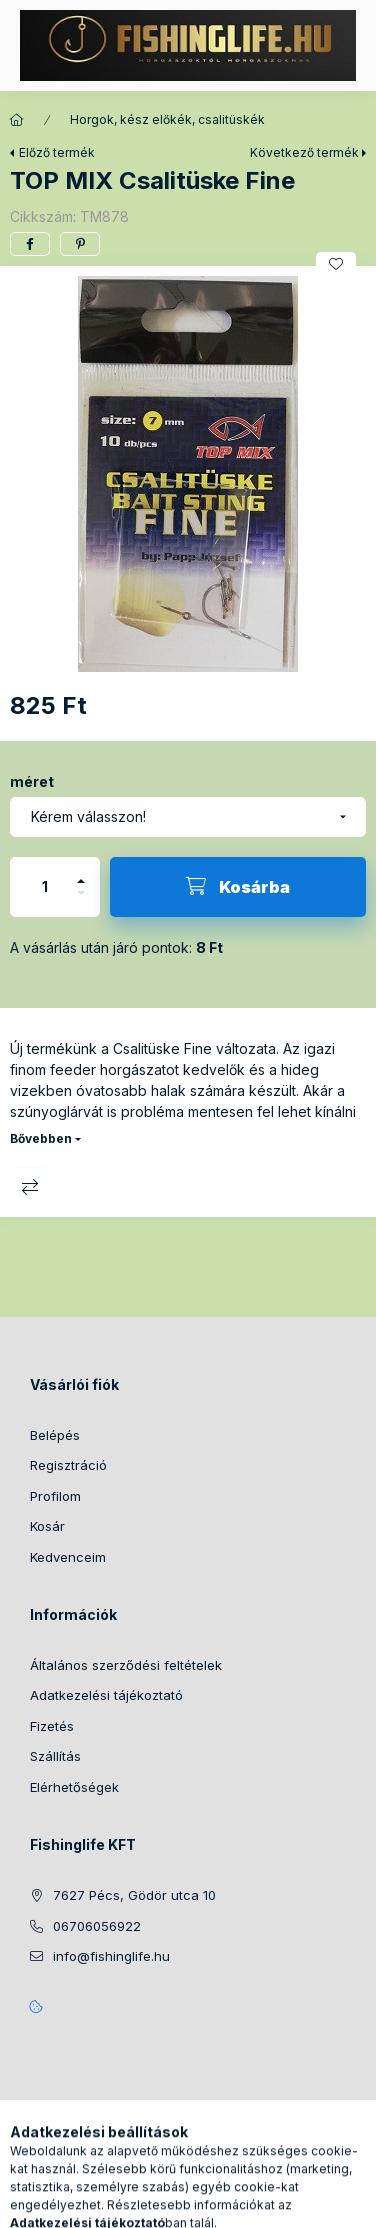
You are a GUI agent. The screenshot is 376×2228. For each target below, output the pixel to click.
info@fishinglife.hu (111, 1956)
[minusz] (81, 901)
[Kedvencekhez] (336, 264)
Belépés (55, 1435)
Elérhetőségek (74, 1787)
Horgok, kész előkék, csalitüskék (167, 119)
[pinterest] (80, 244)
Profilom (55, 1496)
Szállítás (55, 1756)
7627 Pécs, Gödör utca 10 (134, 1895)
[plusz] (81, 872)
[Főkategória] (17, 120)
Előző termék (57, 152)
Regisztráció (68, 1465)
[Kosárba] (238, 887)
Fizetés (52, 1726)
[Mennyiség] (45, 887)
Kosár (47, 1526)
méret (32, 781)
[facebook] (30, 244)
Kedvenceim (68, 1557)
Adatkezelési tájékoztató (106, 1695)
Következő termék (304, 152)
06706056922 (97, 1926)
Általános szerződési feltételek (126, 1665)
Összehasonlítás (30, 1187)
